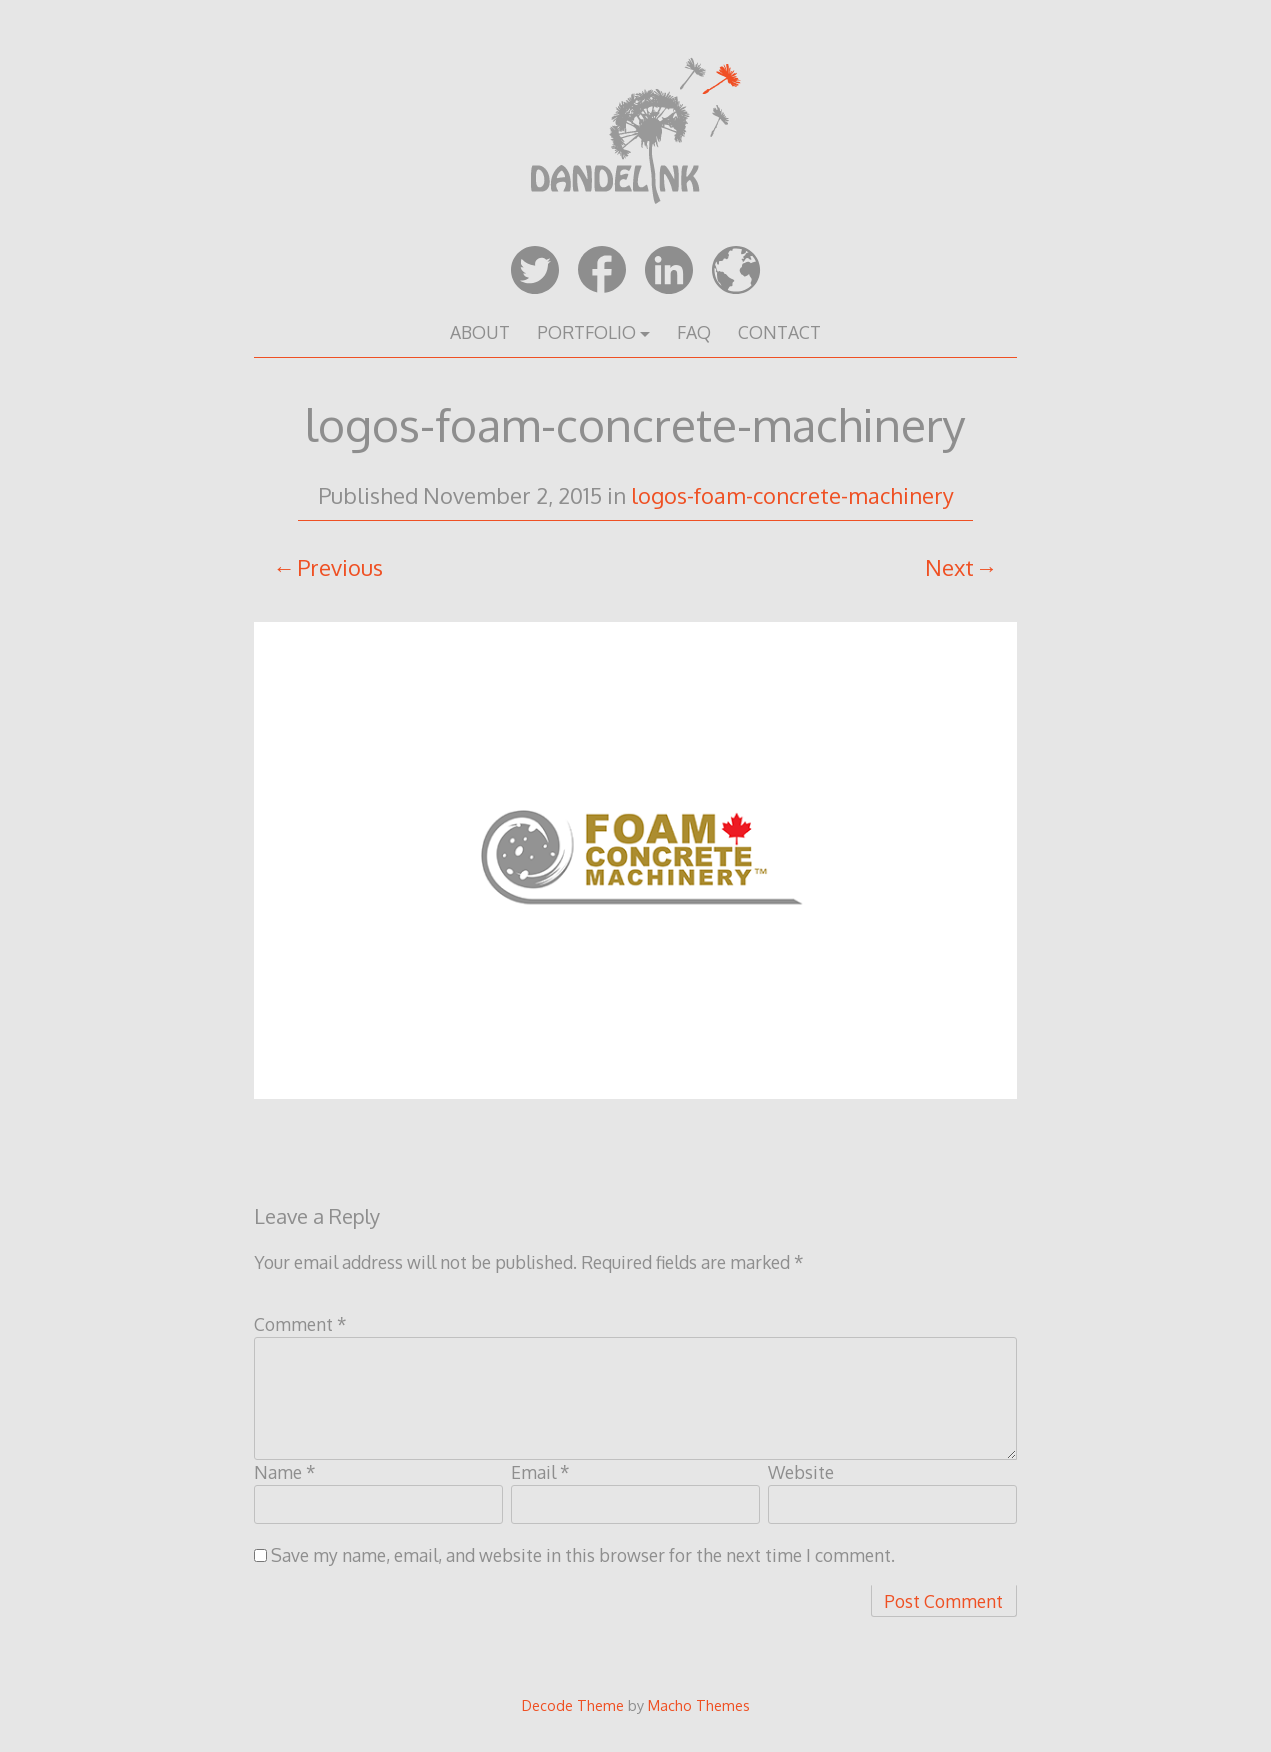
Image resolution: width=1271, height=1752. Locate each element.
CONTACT (779, 332)
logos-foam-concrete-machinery (792, 495)
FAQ (694, 332)
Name (285, 1472)
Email (540, 1472)
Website (801, 1472)
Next (949, 567)
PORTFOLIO (586, 332)
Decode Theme (573, 1705)
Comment (300, 1324)
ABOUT (480, 332)
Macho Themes (699, 1705)
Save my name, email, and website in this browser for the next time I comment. (583, 1555)
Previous (340, 567)
